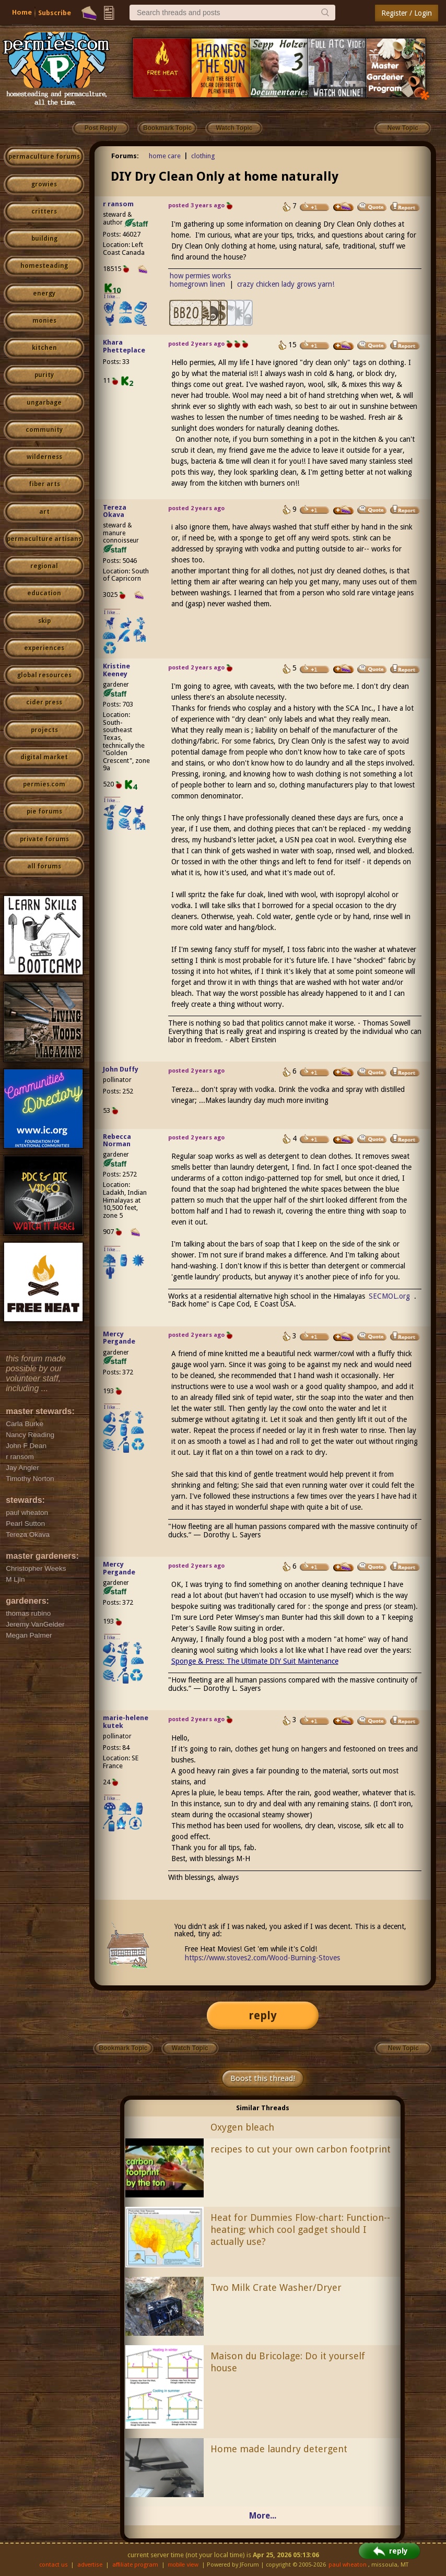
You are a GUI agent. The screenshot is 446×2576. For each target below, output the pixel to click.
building (44, 238)
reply (263, 2015)
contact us (53, 2564)
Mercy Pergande (119, 1338)
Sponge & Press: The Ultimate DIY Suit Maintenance (254, 1661)
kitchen (44, 347)
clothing (203, 156)
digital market (44, 757)
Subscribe (54, 13)
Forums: (125, 156)
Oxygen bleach (242, 2127)
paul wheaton (347, 2564)
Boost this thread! (262, 2078)
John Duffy (120, 1069)
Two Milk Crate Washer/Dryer (276, 2287)
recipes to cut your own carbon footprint (300, 2149)
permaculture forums (44, 156)
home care (165, 156)
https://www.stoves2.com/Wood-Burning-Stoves (262, 1957)
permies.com (44, 784)
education (44, 593)
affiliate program (135, 2564)
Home (22, 12)
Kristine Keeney (116, 670)
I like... (112, 296)
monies (44, 320)
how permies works (200, 276)
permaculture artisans (44, 539)
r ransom (118, 204)
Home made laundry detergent (278, 2448)
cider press (44, 702)
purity (44, 375)
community (44, 429)
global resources (44, 675)
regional (44, 566)
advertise (89, 2564)
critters (44, 211)
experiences (44, 648)
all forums (44, 866)
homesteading (44, 265)
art (44, 511)
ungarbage (44, 402)
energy (44, 293)
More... (262, 2516)
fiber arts (44, 484)
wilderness (44, 457)
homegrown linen (197, 284)
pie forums (44, 811)
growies (44, 184)
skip (44, 621)
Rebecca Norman (117, 1140)
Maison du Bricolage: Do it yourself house (287, 2361)
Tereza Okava (114, 511)
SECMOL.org (389, 1296)
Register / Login (406, 13)
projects (44, 730)
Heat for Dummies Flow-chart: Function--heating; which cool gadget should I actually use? (300, 2229)
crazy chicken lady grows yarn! (285, 284)
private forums (44, 839)
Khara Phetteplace (124, 346)
